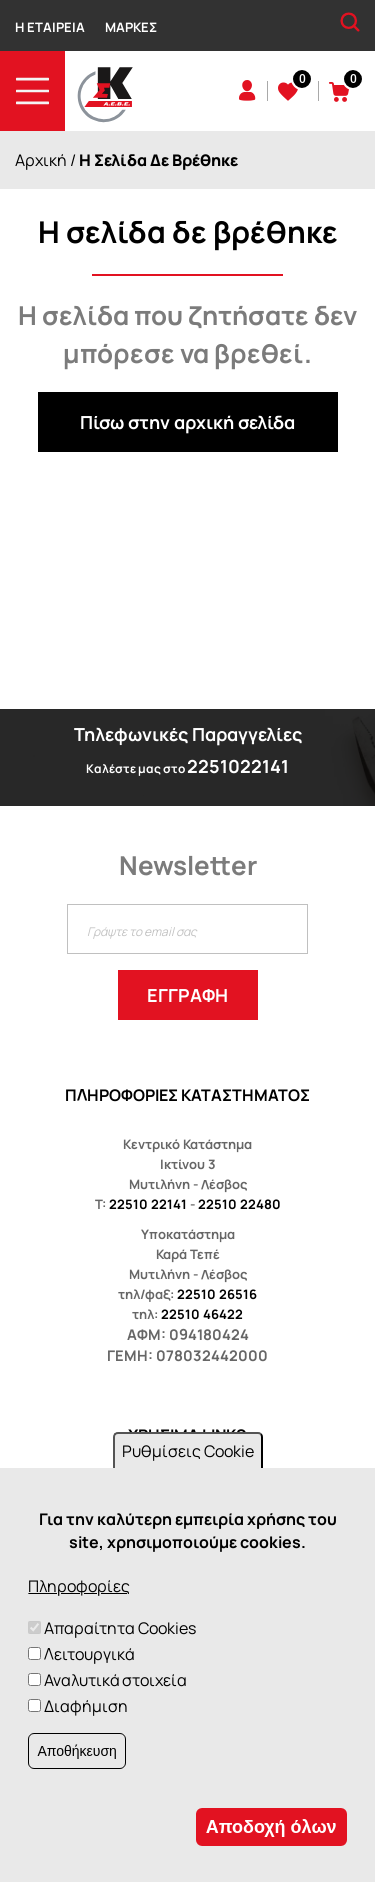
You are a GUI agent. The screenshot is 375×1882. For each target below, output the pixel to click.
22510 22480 (239, 1204)
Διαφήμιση (86, 1706)
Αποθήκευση (76, 1751)
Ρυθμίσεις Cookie (188, 1451)
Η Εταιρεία (50, 27)
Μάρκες (131, 27)
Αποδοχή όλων (271, 1827)
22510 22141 (148, 1204)
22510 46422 (202, 1314)
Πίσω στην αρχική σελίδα (187, 422)
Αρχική (41, 160)
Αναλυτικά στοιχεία (115, 1680)
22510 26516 (217, 1294)
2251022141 (238, 766)
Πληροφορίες (79, 1586)
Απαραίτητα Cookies (120, 1628)
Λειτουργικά (89, 1654)
